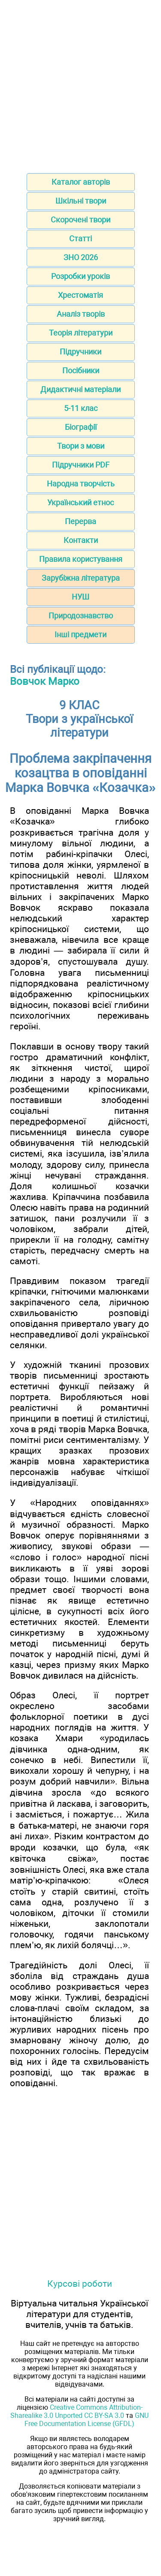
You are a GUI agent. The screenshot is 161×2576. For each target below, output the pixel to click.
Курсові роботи (79, 2283)
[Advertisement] (80, 83)
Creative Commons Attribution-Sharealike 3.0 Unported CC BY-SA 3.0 (76, 2411)
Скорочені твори (80, 219)
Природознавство (81, 615)
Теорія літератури (80, 332)
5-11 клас (80, 408)
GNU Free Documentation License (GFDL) (86, 2419)
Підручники (80, 351)
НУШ (80, 596)
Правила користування (80, 559)
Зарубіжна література (81, 577)
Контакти (81, 540)
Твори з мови (80, 445)
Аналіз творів (81, 313)
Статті (80, 238)
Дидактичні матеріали (80, 389)
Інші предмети (80, 634)
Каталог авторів (81, 181)
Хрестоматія (80, 295)
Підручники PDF (80, 464)
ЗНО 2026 (81, 257)
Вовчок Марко (44, 681)
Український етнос (80, 502)
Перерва (80, 521)
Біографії (81, 427)
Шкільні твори (80, 200)
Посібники (80, 370)
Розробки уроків (80, 276)
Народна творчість (81, 483)
